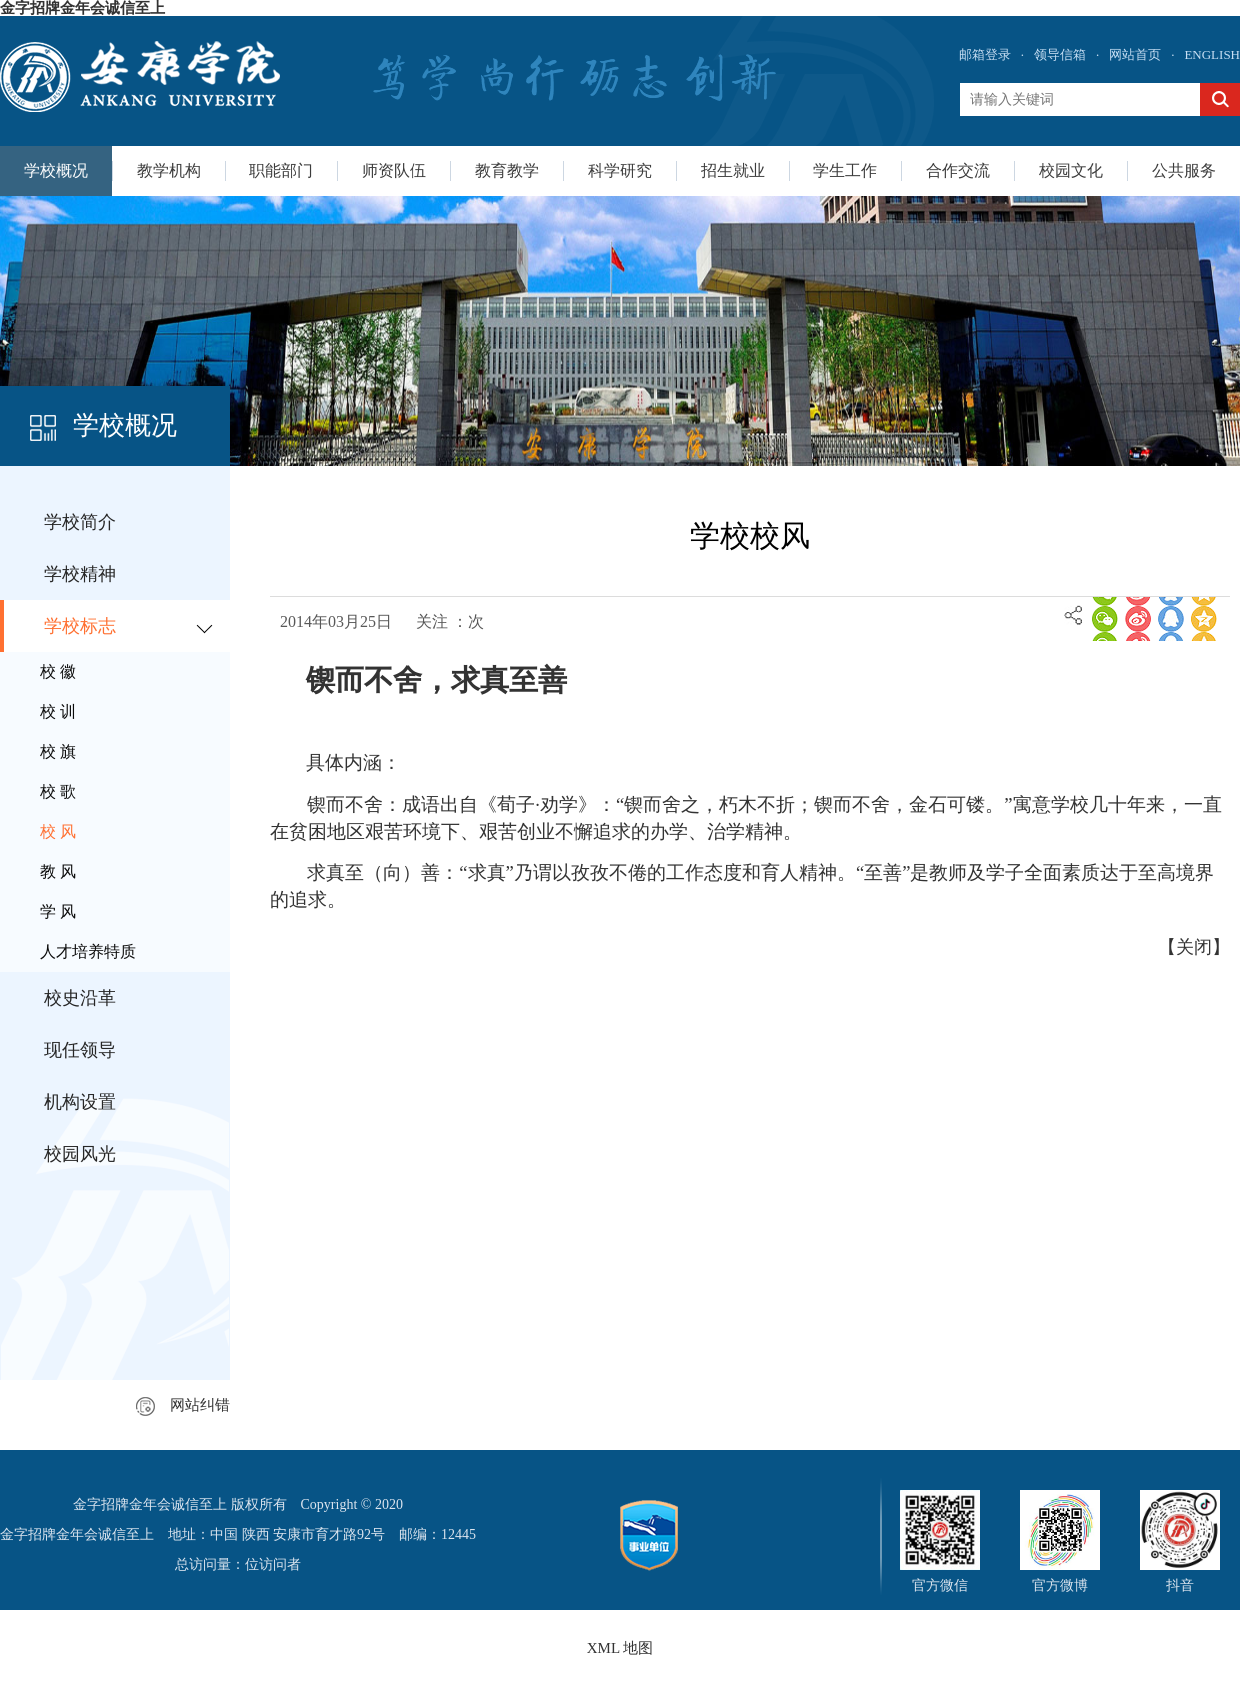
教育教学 (507, 170)
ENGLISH (1212, 54)
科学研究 (620, 170)
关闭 (1194, 947)
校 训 (58, 711)
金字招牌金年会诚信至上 (82, 8)
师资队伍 (394, 170)
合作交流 (958, 170)
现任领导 (80, 1050)
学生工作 (845, 170)
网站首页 (1135, 54)
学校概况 (56, 170)
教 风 (58, 871)
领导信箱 (1060, 54)
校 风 (58, 831)
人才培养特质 (88, 951)
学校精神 (80, 574)
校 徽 (58, 671)
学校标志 (80, 626)
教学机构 (169, 170)
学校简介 (80, 522)
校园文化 (1071, 170)
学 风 (58, 911)
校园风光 (80, 1154)
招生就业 (733, 170)
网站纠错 (183, 1405)
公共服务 (1184, 170)
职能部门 (281, 170)
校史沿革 (80, 998)
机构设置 (80, 1102)
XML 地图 (620, 1648)
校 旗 (58, 751)
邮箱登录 (985, 54)
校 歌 (58, 791)
